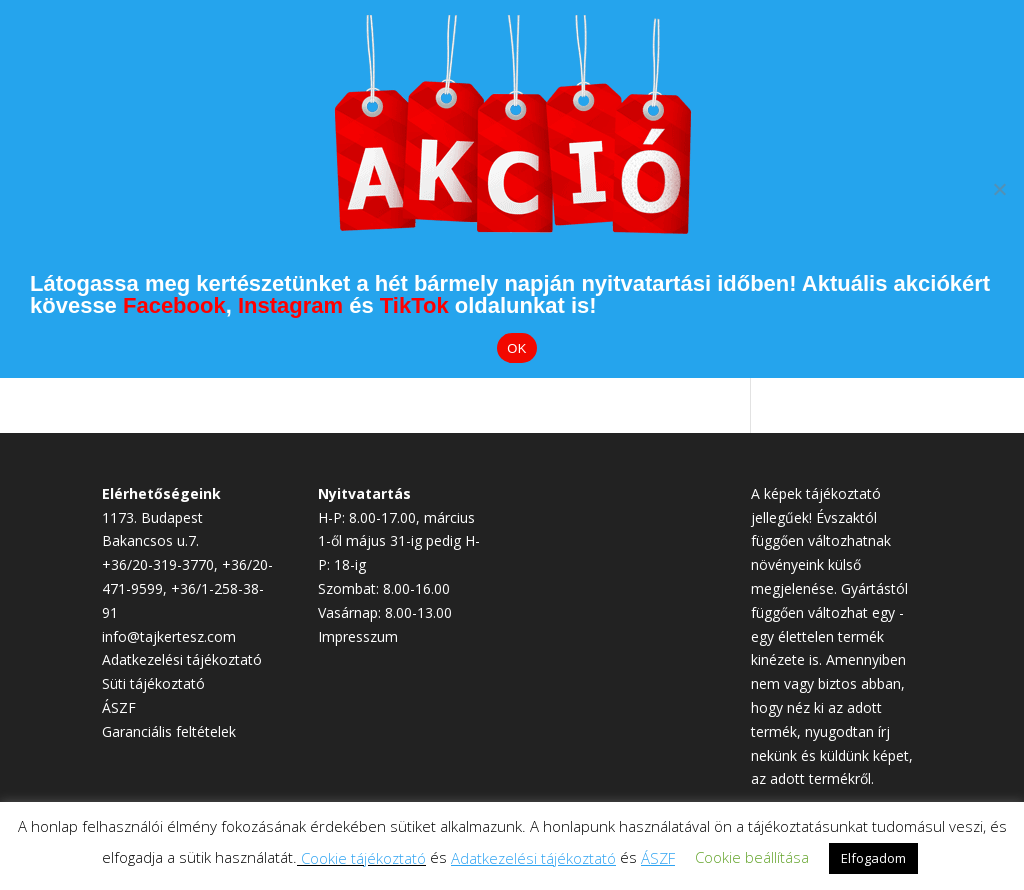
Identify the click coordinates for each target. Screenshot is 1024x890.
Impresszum (358, 636)
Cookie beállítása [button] (752, 857)
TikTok (414, 305)
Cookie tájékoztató (363, 858)
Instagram (290, 305)
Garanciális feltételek (169, 731)
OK (516, 348)
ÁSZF (119, 707)
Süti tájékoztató (153, 683)
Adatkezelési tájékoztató (182, 659)
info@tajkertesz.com (169, 636)
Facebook (174, 305)
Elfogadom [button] (873, 858)
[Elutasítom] (999, 189)
